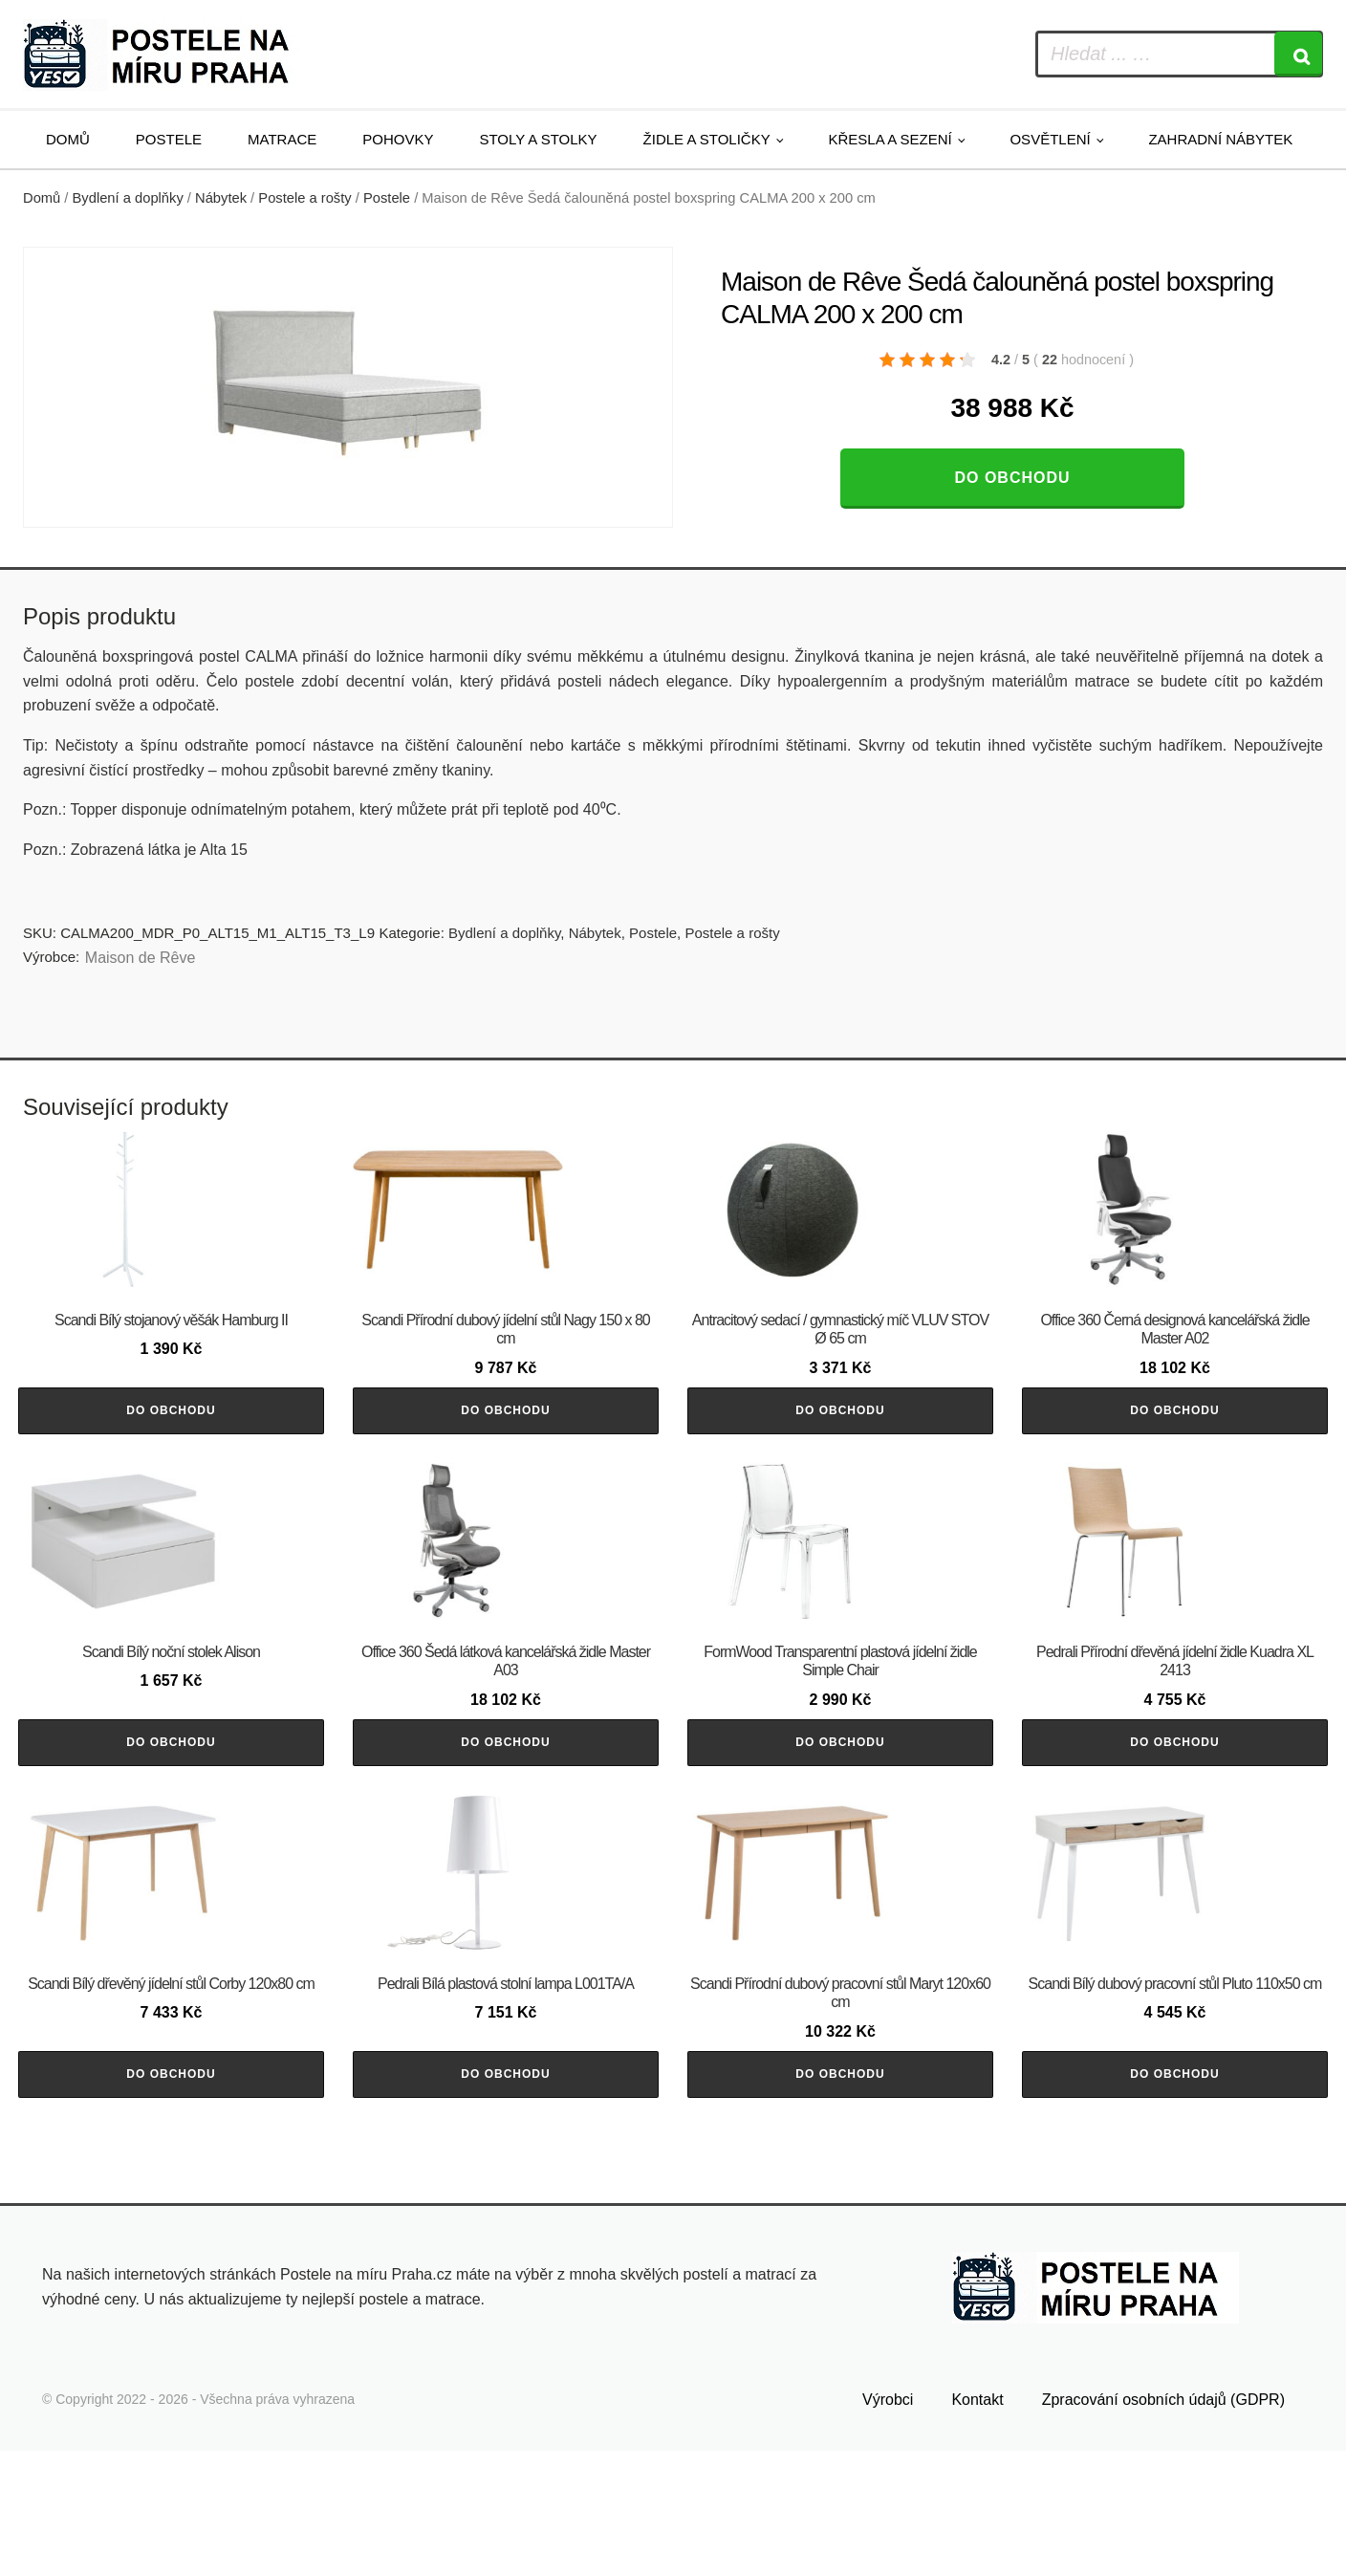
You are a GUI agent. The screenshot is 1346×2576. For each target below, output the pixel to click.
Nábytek (221, 198)
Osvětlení (1050, 139)
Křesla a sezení (889, 139)
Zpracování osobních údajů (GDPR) (1163, 2526)
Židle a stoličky (707, 139)
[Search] (1298, 54)
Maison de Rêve (140, 958)
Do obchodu (1012, 477)
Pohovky (397, 139)
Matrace (282, 139)
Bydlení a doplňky (128, 198)
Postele (169, 139)
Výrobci (887, 2526)
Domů (68, 139)
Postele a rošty (304, 198)
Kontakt (977, 2526)
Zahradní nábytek (1220, 139)
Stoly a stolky (538, 139)
